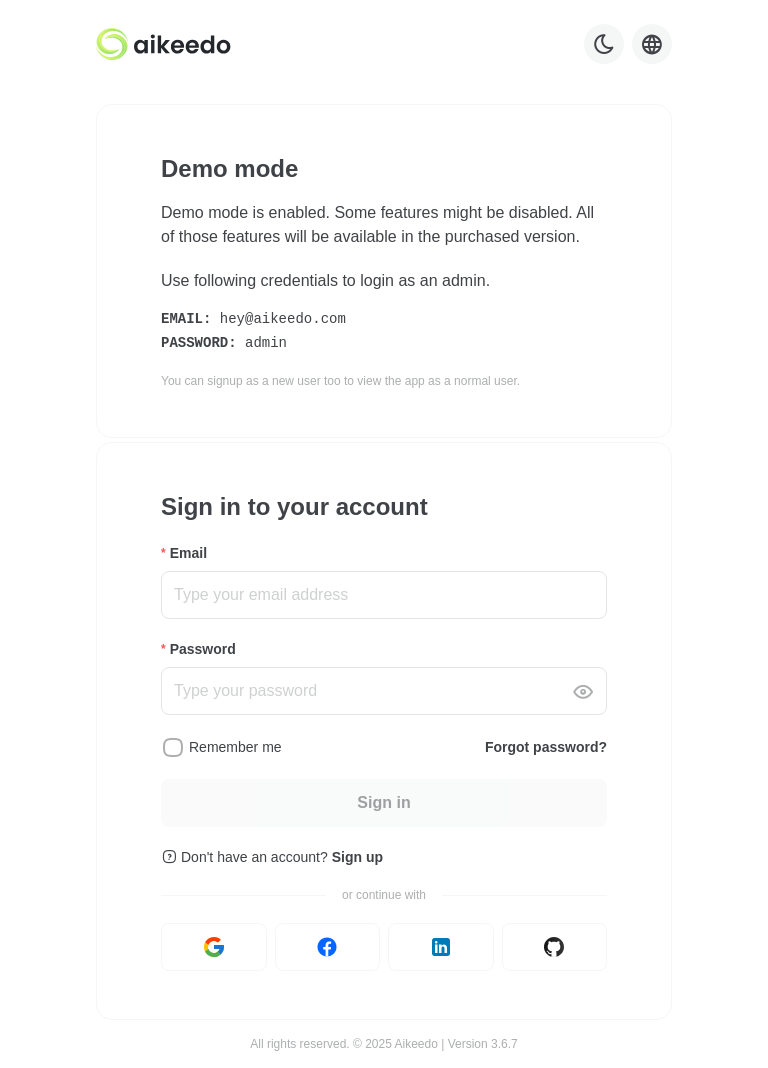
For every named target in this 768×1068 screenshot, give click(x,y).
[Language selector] (652, 44)
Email (188, 553)
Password (203, 649)
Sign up (357, 857)
